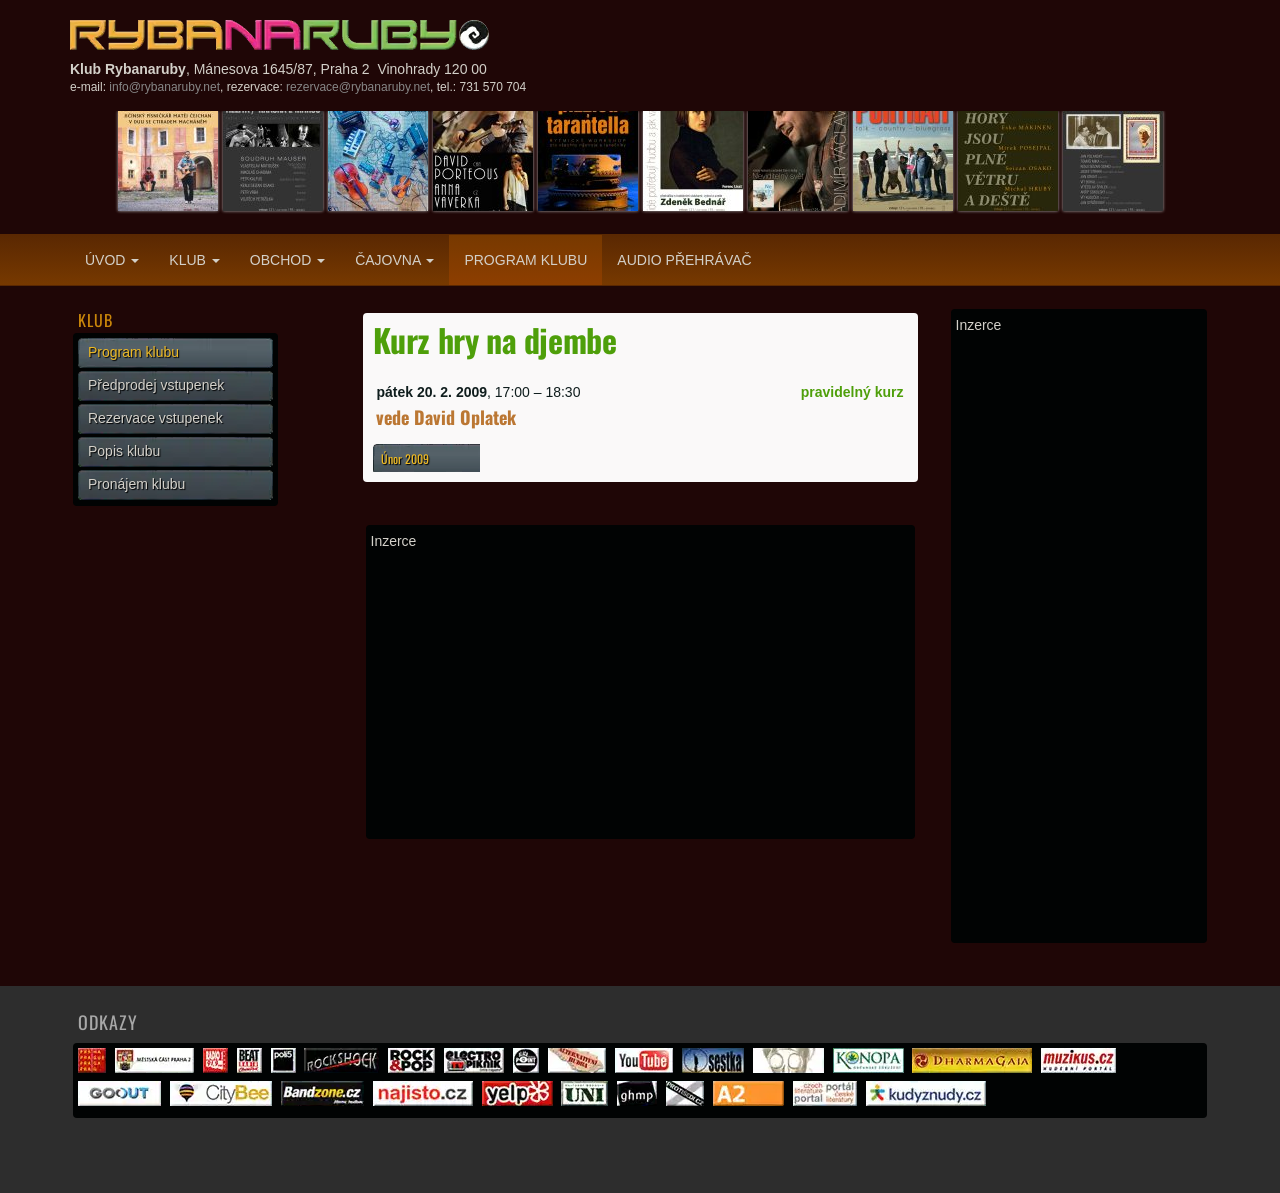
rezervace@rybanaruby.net (358, 87)
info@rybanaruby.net (164, 87)
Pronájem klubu (136, 484)
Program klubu (525, 260)
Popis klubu (124, 451)
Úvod (112, 260)
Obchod (287, 260)
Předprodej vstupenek (156, 385)
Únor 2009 (405, 458)
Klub (194, 260)
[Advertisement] (640, 694)
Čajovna (394, 260)
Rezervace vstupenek (155, 418)
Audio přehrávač (684, 260)
